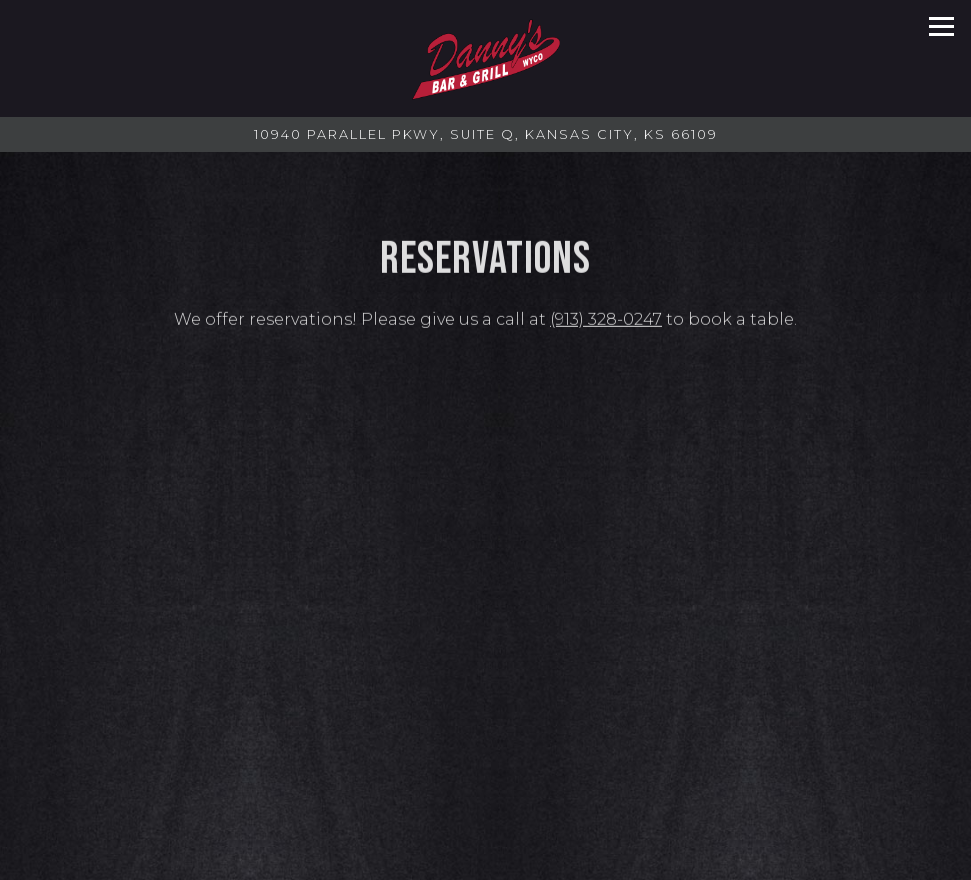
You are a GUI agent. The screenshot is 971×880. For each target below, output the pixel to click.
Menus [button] (486, 860)
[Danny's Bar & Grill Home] (486, 58)
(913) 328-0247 (606, 321)
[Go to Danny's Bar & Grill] (485, 134)
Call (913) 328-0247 (485, 820)
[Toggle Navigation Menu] (941, 26)
